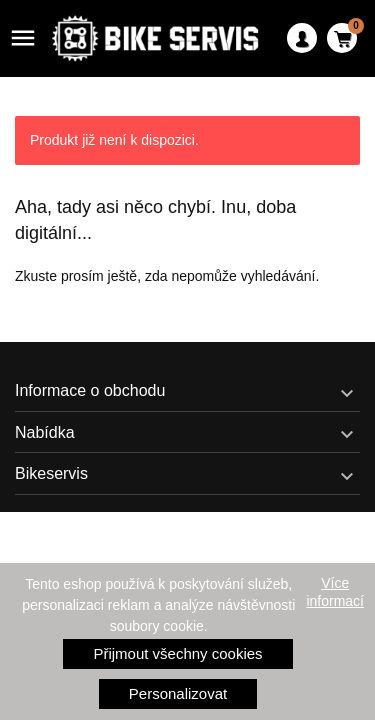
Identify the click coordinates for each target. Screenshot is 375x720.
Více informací (335, 592)
